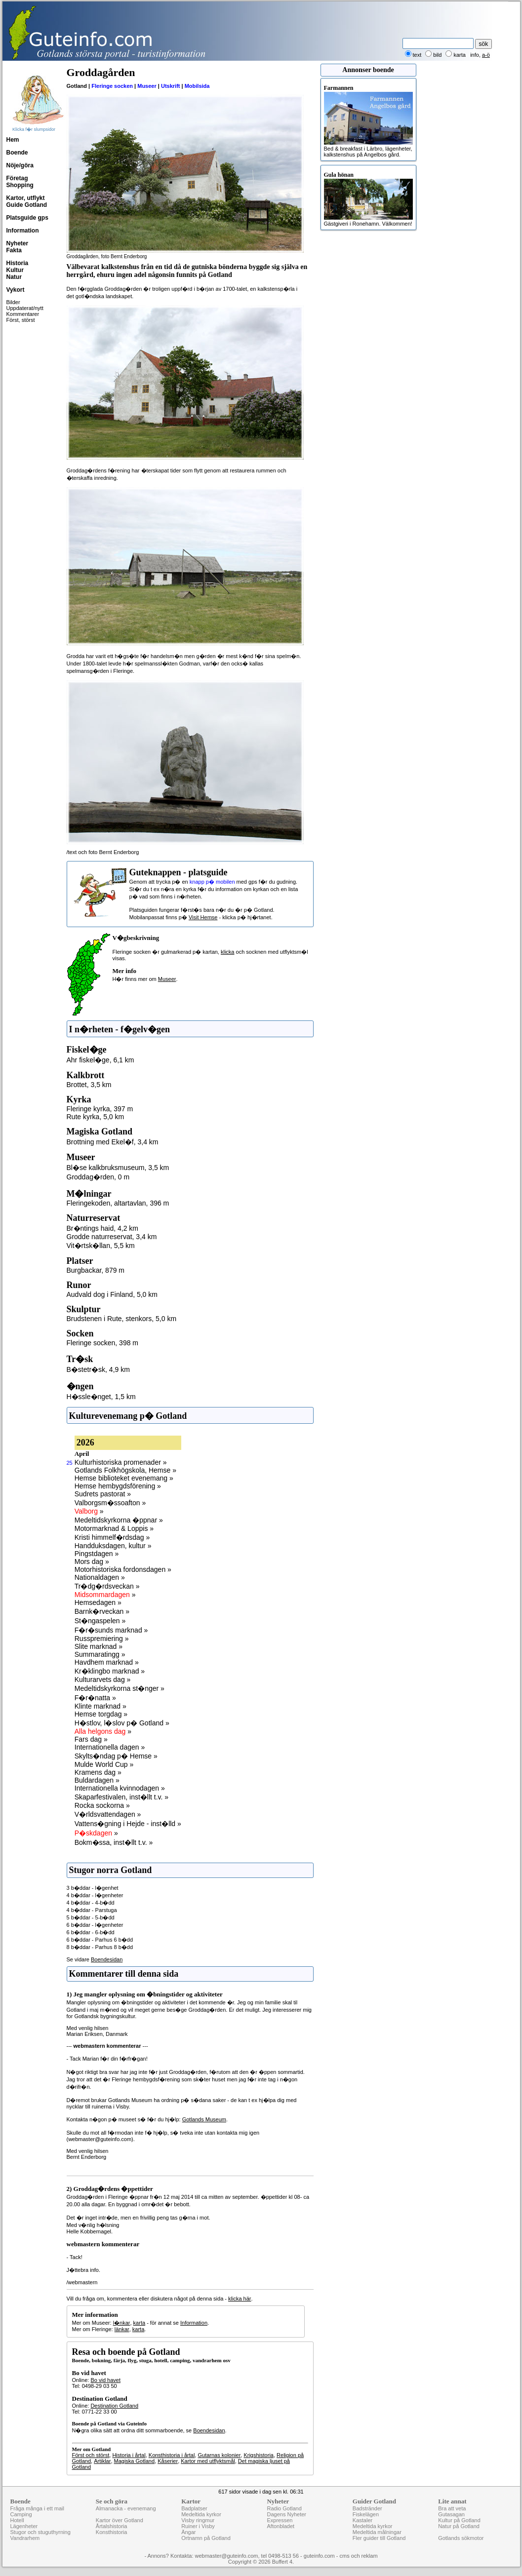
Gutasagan (451, 2514)
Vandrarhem (25, 2538)
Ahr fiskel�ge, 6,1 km (100, 1060)
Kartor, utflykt (25, 198)
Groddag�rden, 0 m (98, 1177)
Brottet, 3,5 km (89, 1085)
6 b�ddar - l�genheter (95, 1925)
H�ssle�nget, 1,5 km (101, 1397)
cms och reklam (359, 2556)
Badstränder (367, 2508)
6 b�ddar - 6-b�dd (91, 1932)
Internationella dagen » (110, 1747)
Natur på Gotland (459, 2526)
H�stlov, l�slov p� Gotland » (122, 1723)
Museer (147, 86)
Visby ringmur (197, 2520)
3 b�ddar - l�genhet (93, 1888)
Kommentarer (23, 314)
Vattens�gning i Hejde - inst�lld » (128, 1824)
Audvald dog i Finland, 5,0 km (112, 1294)
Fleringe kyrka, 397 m (100, 1109)
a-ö (486, 55)
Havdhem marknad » (107, 1662)
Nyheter (17, 243)
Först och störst (91, 2455)
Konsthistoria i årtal (172, 2455)
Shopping (20, 185)
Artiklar (102, 2461)
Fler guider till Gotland (379, 2538)
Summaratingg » (100, 1654)
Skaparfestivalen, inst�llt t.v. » (121, 1797)
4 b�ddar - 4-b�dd (91, 1903)
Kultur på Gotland (459, 2520)
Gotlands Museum (204, 2119)
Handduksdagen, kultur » (113, 1546)
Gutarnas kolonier (219, 2455)
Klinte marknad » (100, 1706)
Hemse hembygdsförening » (118, 1486)
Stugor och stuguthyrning (40, 2532)
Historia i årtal (128, 2455)
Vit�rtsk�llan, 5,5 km (101, 1245)
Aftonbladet (280, 2526)
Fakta (14, 250)
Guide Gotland (26, 204)
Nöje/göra (20, 165)
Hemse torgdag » (101, 1714)
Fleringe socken (112, 86)
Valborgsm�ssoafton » (110, 1503)
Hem (12, 139)
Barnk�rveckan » (102, 1611)
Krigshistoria (258, 2455)
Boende (17, 152)
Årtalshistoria (111, 2526)
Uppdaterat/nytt (24, 308)
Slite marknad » (98, 1646)
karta (139, 2323)
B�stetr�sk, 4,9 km (98, 1369)
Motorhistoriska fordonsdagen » (123, 1569)
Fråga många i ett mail (37, 2508)
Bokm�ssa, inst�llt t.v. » (114, 1842)
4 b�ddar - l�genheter (95, 1895)
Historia (17, 263)
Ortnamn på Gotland (206, 2538)
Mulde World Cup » (104, 1764)
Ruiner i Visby (198, 2526)
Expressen (279, 2520)
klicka (228, 952)
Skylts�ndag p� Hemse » (116, 1756)
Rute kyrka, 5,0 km (95, 1117)
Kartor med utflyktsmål (208, 2461)
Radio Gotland (284, 2508)
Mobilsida (197, 86)
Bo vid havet (105, 2380)
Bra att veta (452, 2508)
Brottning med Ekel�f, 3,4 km (113, 1142)
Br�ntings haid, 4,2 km (103, 1228)
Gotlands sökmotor (460, 2538)
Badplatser (194, 2508)
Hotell (17, 2520)
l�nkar (121, 2323)
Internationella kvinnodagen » (120, 1788)
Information (22, 230)
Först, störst (20, 320)
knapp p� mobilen (212, 882)
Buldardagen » (97, 1780)
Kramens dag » (98, 1772)
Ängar (188, 2532)
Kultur (15, 270)
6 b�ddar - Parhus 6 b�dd (100, 1940)
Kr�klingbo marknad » (110, 1671)
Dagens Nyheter (286, 2514)
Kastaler (362, 2520)
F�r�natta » (95, 1698)
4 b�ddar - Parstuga (92, 1910)
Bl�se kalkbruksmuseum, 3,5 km (118, 1167)
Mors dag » (92, 1561)
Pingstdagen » (97, 1554)
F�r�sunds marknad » (111, 1630)
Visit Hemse (203, 917)
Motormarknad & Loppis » (114, 1528)
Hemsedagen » (98, 1602)
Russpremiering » (102, 1638)
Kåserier (168, 2461)
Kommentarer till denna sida (124, 1974)
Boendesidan (106, 1959)
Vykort (15, 289)
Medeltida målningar (377, 2532)
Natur (14, 276)
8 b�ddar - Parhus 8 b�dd (100, 1947)
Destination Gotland (114, 2406)
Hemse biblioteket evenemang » (124, 1478)
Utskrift (170, 86)
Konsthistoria (111, 2532)
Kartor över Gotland (119, 2520)
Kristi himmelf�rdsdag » (112, 1537)
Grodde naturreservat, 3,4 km (112, 1237)
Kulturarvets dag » (103, 1679)
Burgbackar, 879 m (96, 1270)
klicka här (239, 2299)
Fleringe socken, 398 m (103, 1343)
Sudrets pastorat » (103, 1494)
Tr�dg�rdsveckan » (107, 1586)
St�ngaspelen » (100, 1621)
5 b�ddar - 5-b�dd (91, 1917)
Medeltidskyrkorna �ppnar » (119, 1520)
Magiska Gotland (134, 2461)
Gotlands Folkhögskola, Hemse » (125, 1470)
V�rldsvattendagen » (108, 1814)
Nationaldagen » (100, 1577)
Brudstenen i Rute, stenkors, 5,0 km (122, 1319)
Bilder (13, 302)
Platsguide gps (27, 217)
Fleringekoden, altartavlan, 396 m (118, 1203)
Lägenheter (24, 2526)
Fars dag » (91, 1739)
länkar (122, 2329)
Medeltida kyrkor (201, 2514)
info (474, 55)
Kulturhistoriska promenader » (121, 1462)
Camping (21, 2514)
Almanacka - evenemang (126, 2508)
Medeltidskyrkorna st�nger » (119, 1688)
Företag (17, 178)
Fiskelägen (366, 2514)
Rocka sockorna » (102, 1805)
